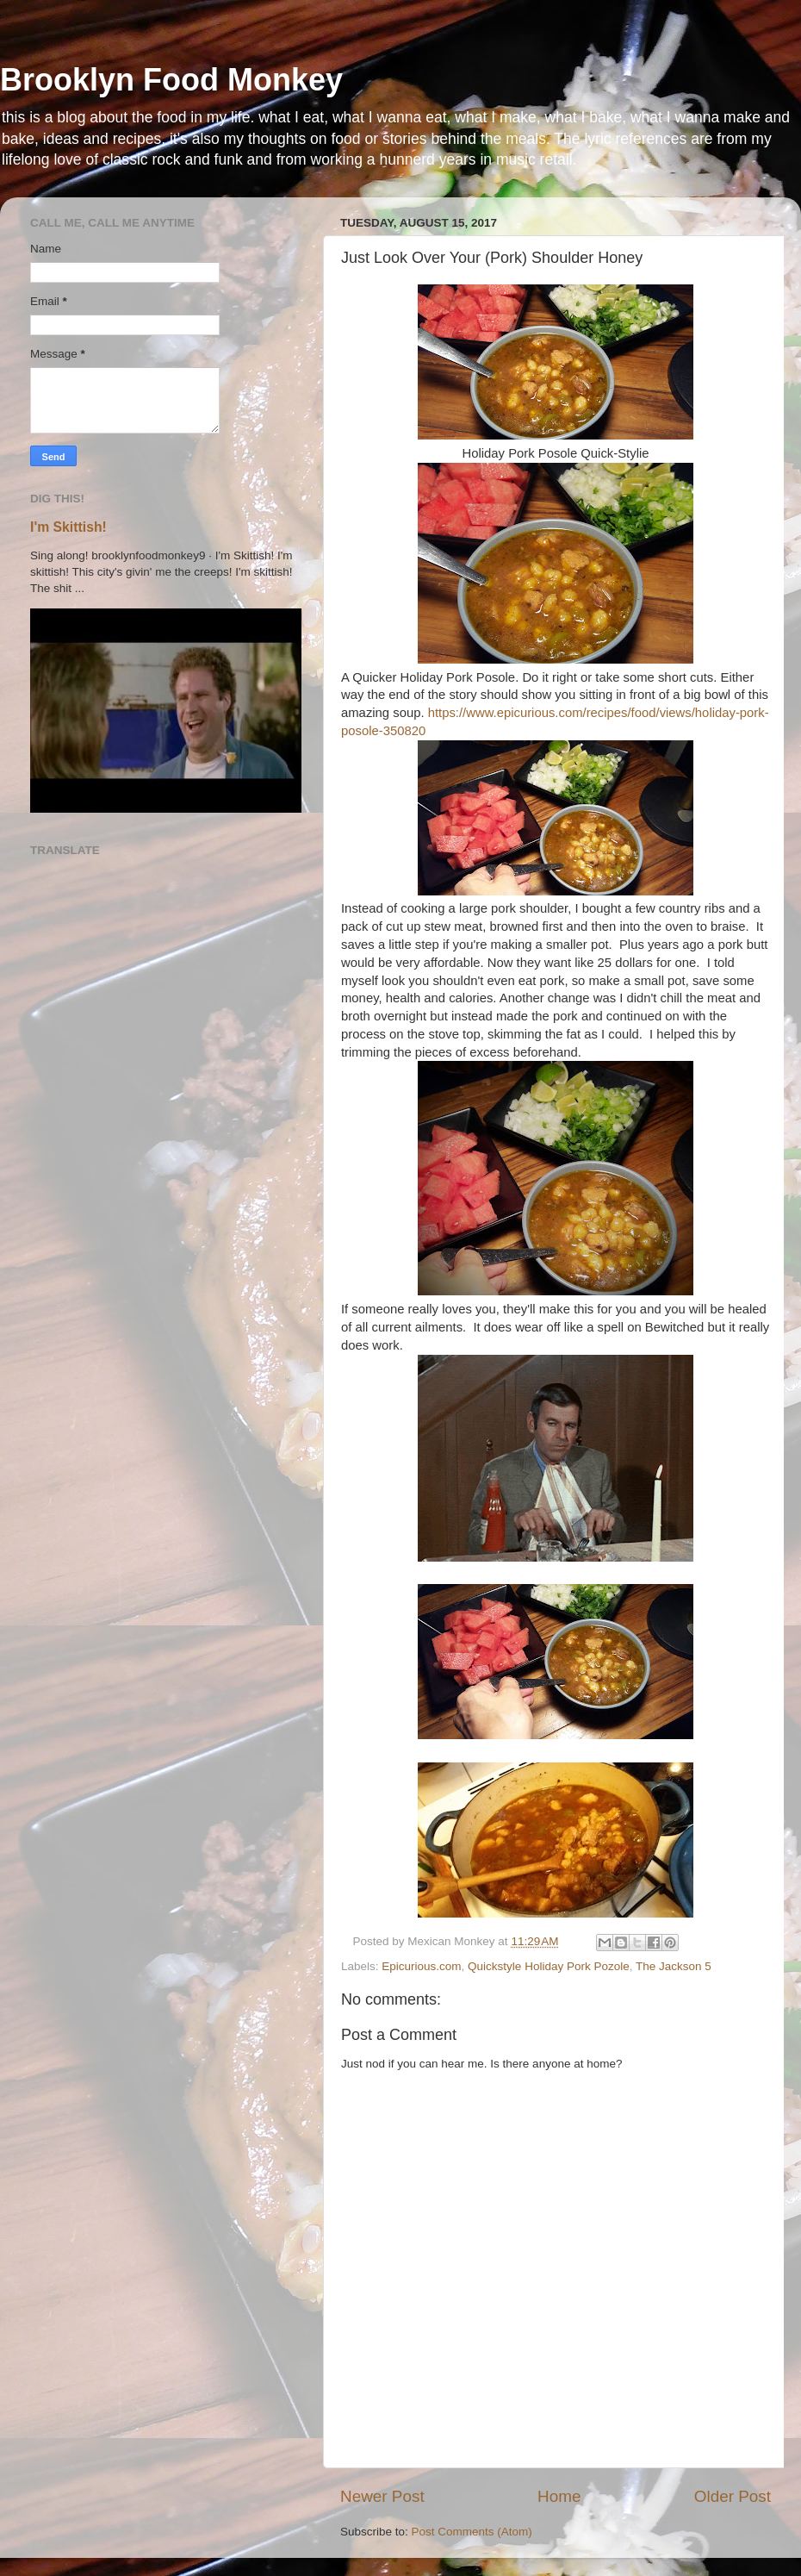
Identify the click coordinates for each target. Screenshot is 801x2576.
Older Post (732, 2496)
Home (559, 2496)
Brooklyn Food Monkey (171, 79)
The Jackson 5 (673, 1966)
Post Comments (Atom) (472, 2531)
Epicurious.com (421, 1966)
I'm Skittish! (68, 527)
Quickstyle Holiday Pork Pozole (549, 1966)
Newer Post (382, 2496)
